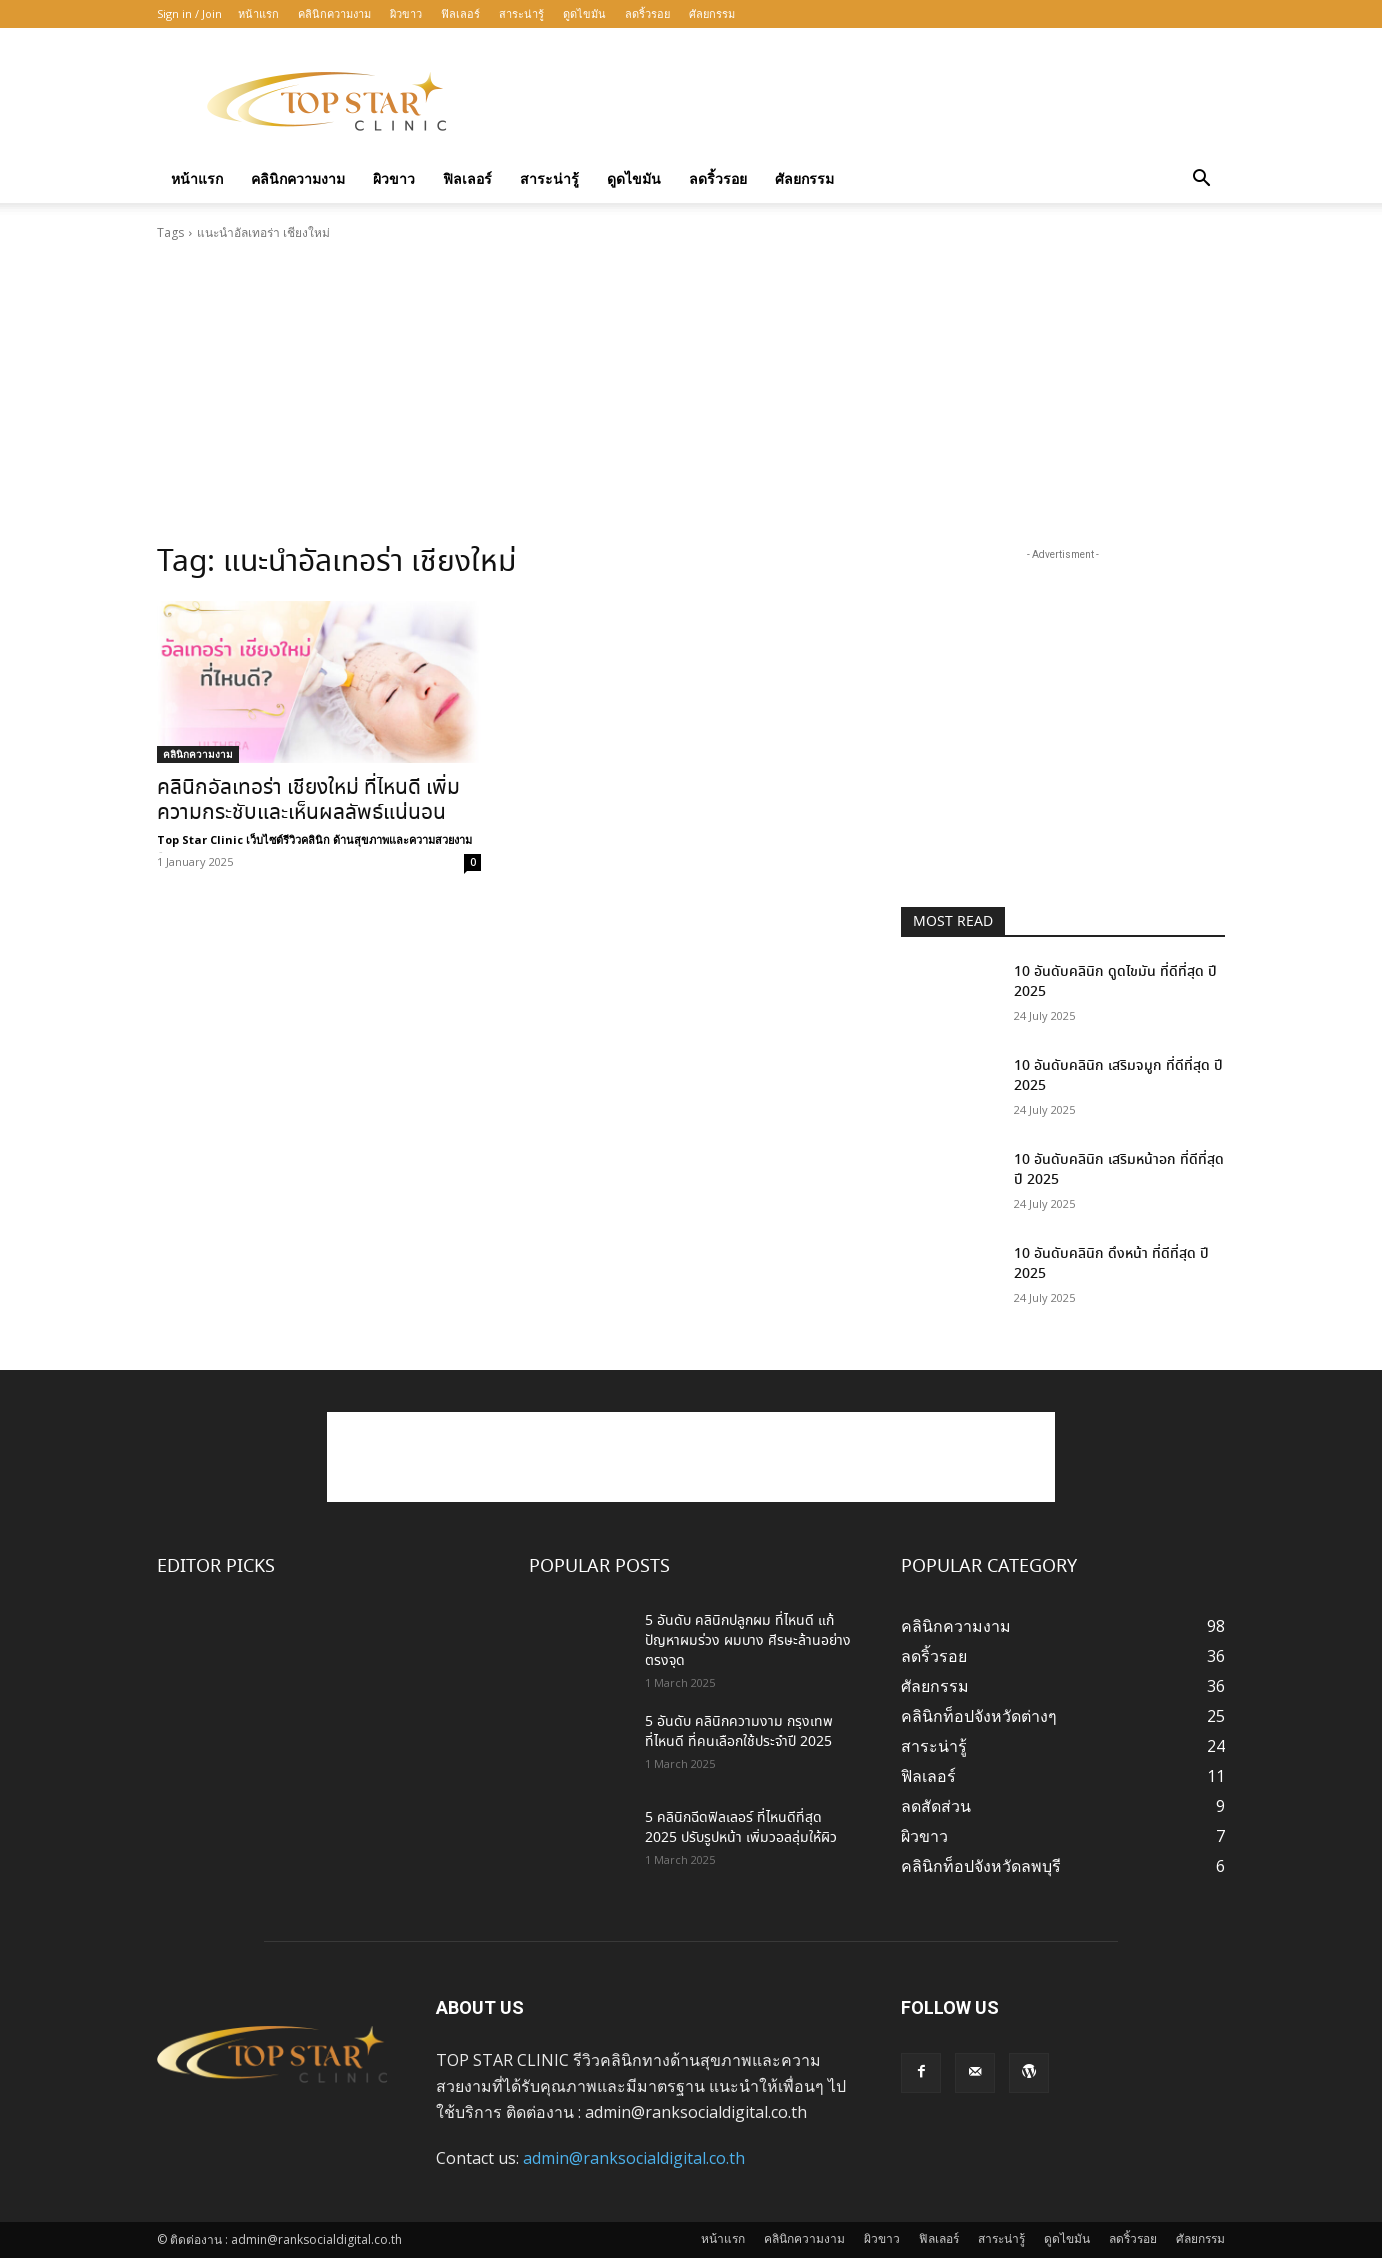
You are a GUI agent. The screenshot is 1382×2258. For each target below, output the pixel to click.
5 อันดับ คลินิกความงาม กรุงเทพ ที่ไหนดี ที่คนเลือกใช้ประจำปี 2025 (739, 1732)
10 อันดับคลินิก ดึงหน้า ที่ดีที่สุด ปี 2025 (1111, 1264)
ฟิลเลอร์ (460, 13)
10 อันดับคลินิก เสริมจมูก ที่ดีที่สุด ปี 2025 (1118, 1076)
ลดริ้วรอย (647, 13)
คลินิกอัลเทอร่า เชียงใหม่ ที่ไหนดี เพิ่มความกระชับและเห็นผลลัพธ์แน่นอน (308, 801)
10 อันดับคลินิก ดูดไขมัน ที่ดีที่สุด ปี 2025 (1115, 982)
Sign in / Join (189, 13)
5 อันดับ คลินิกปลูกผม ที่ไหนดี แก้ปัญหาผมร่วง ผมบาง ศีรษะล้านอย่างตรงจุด (748, 1641)
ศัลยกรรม (712, 13)
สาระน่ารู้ (521, 13)
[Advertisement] (861, 101)
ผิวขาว (406, 13)
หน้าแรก (258, 13)
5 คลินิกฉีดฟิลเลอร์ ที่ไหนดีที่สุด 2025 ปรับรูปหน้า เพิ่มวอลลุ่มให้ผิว (741, 1828)
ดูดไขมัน (584, 13)
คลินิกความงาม (334, 13)
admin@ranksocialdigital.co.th (634, 2158)
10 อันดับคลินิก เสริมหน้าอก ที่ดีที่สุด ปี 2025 (1119, 1170)
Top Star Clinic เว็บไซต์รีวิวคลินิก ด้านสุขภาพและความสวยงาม (314, 839)
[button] (1201, 180)
